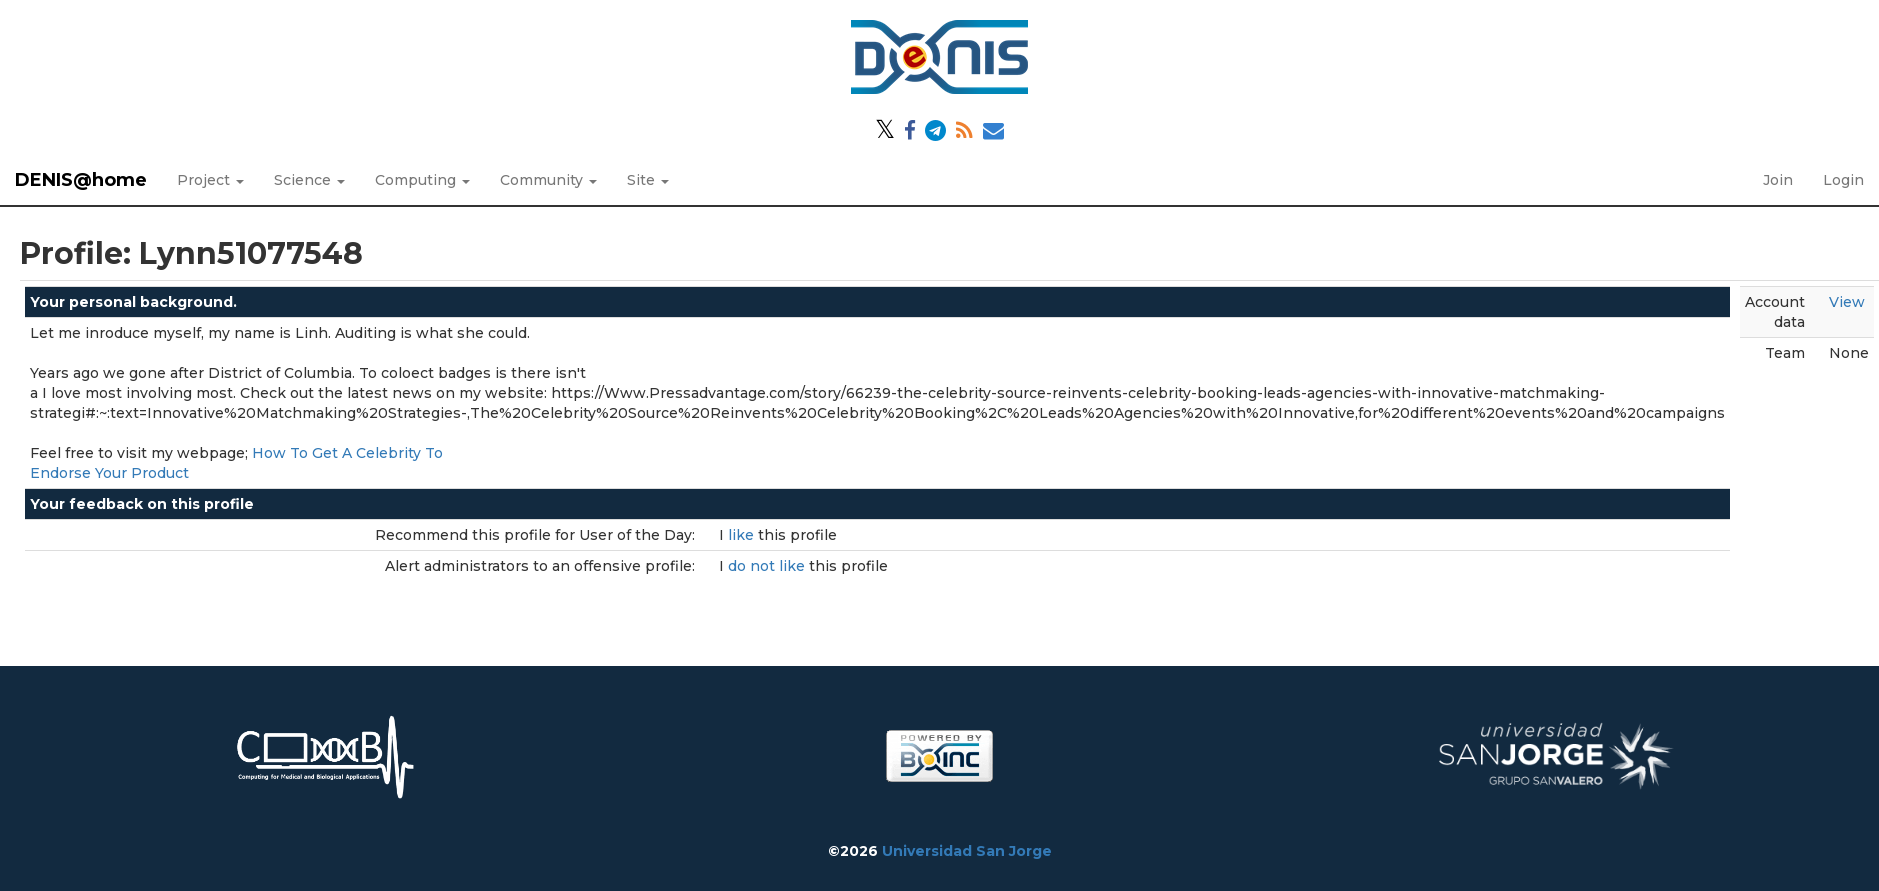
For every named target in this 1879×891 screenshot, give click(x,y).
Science (309, 180)
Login (1843, 180)
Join (1778, 180)
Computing (422, 180)
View (1847, 302)
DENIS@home (81, 180)
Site (648, 180)
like (743, 535)
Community (548, 180)
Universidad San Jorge (967, 851)
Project (210, 180)
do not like (768, 566)
